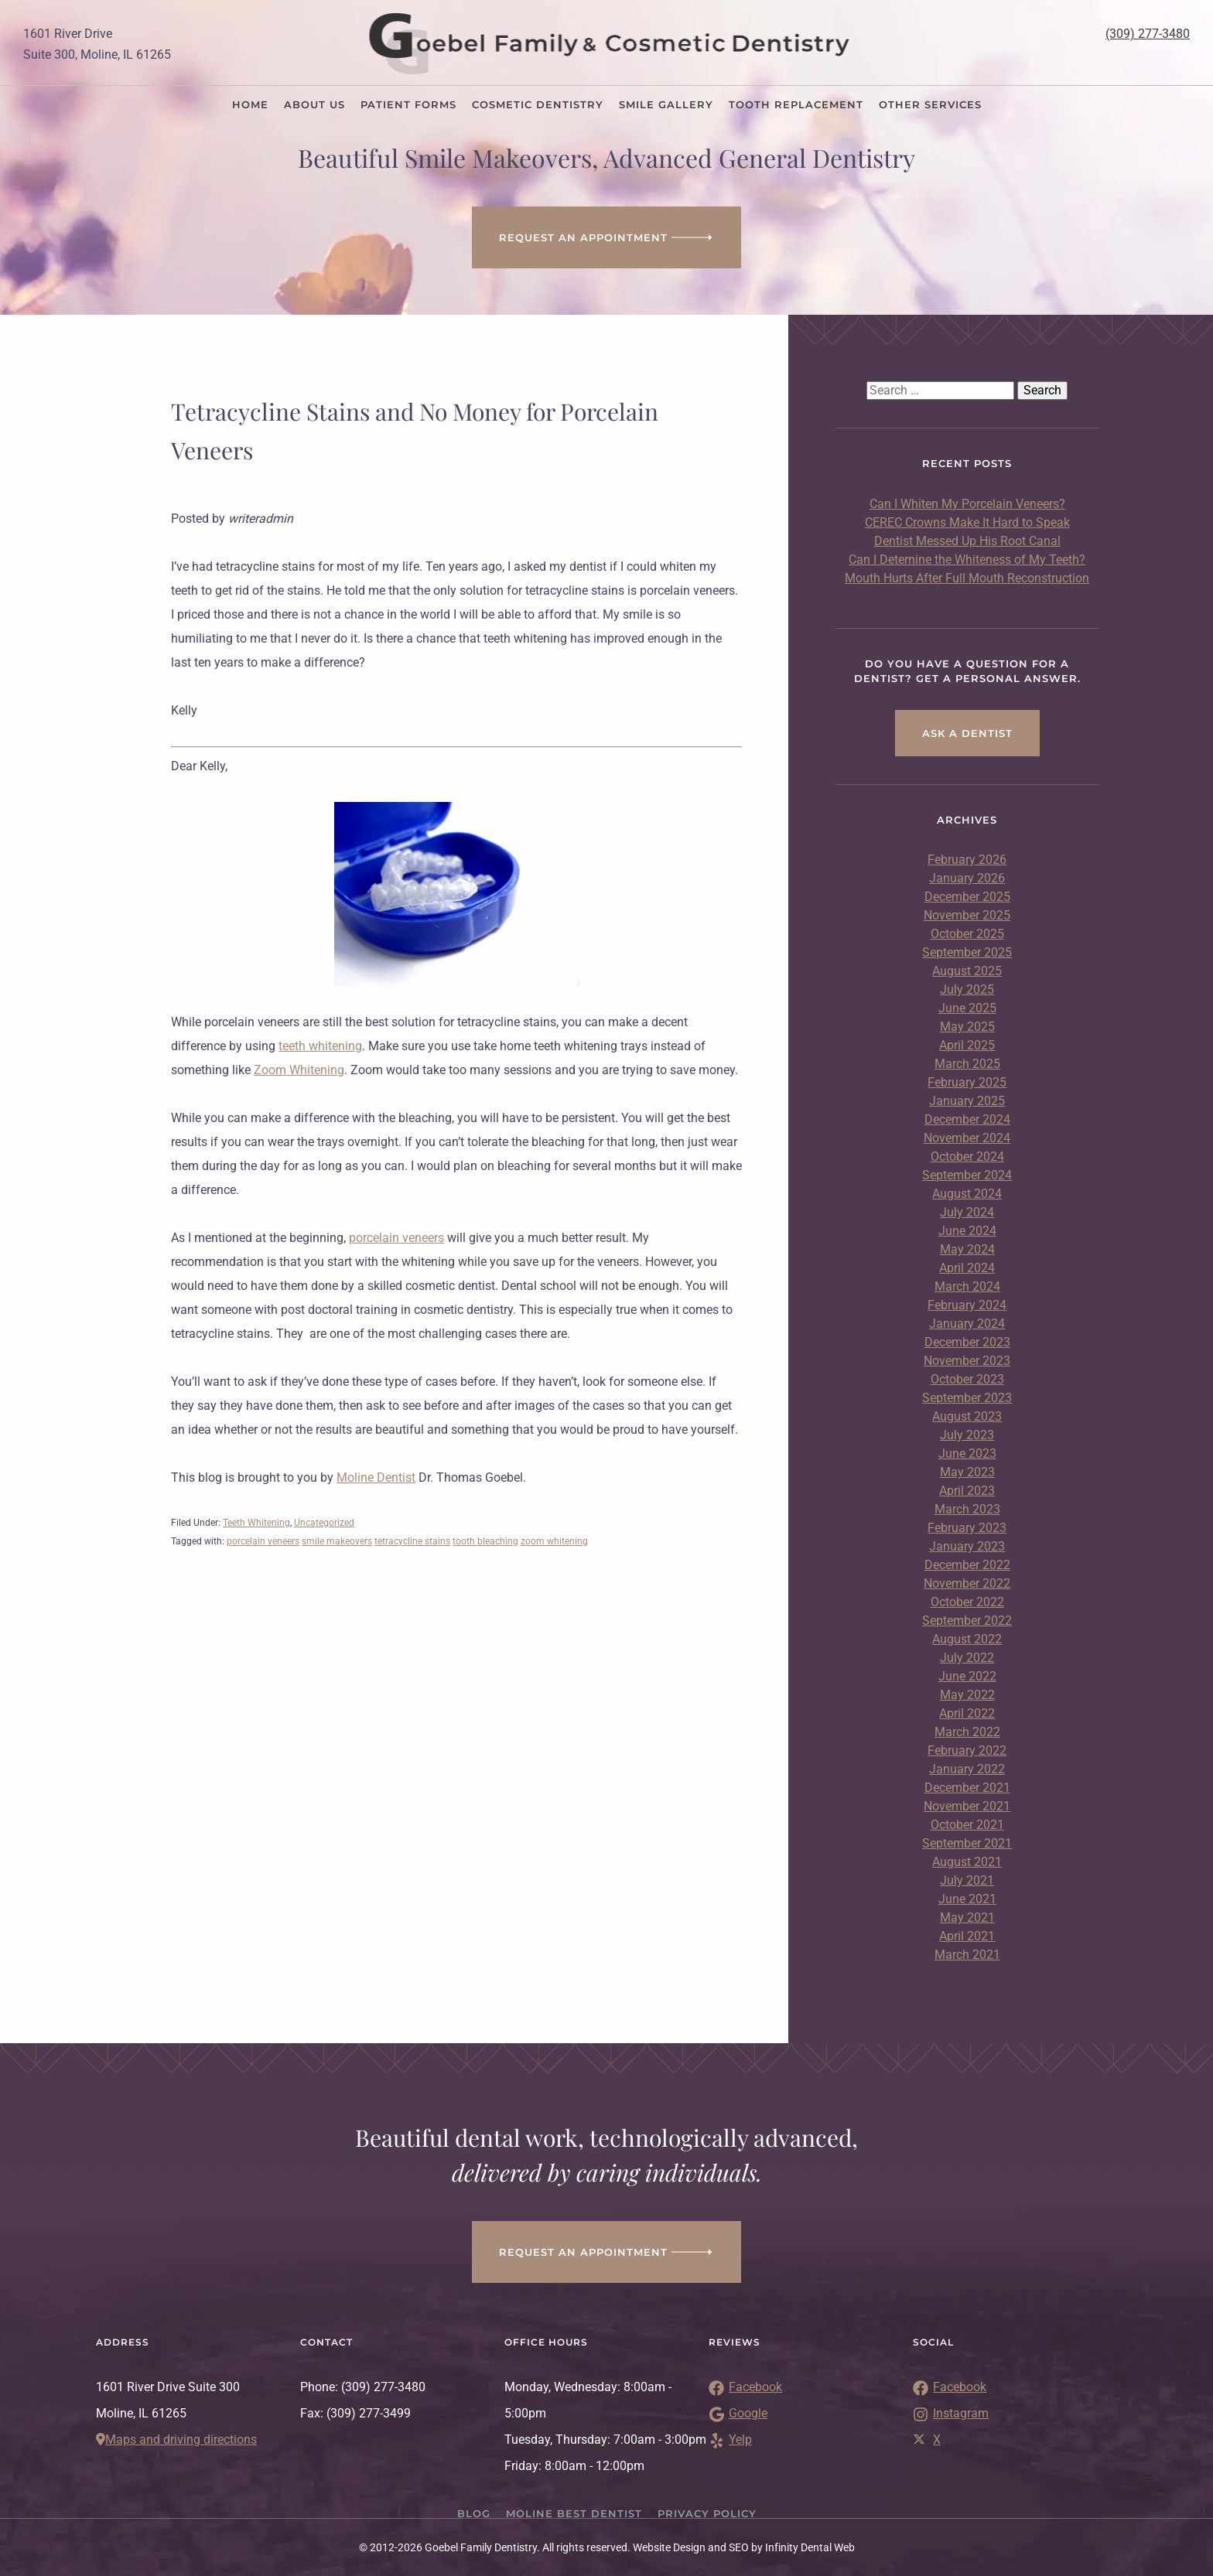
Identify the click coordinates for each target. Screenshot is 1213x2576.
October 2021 (967, 1824)
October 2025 (967, 933)
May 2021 (967, 1917)
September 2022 (967, 1620)
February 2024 (967, 1305)
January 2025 (967, 1101)
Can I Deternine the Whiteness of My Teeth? (967, 559)
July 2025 (967, 989)
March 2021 (967, 1954)
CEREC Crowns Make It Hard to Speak (967, 522)
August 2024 (967, 1193)
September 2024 (967, 1175)
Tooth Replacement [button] (796, 104)
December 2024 (967, 1119)
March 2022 (967, 1732)
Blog (473, 2513)
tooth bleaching (485, 1541)
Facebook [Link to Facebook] (949, 2387)
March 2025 (967, 1063)
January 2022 (967, 1769)
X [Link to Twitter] (927, 2439)
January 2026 (967, 878)
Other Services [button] (930, 104)
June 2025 (967, 1008)
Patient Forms (408, 104)
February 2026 (967, 859)
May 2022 (967, 1694)
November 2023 (967, 1360)
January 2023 (967, 1546)
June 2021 (967, 1899)
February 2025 (967, 1082)
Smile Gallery (666, 104)
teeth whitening (320, 1046)
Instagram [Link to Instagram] (951, 2413)
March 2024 (967, 1286)
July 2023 (967, 1435)
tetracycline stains (412, 1541)
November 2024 (967, 1138)
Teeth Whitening (256, 1522)
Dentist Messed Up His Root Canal (967, 541)
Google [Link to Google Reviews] (738, 2413)
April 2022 (967, 1713)
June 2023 (967, 1453)
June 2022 (967, 1676)
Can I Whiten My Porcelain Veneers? (967, 503)
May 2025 (967, 1026)
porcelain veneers (396, 1237)
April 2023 (967, 1490)
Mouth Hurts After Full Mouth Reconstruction (967, 578)
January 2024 (967, 1323)
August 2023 (967, 1416)
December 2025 (967, 896)
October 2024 (967, 1156)
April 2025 (967, 1045)
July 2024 (967, 1212)
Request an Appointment (606, 237)
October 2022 (967, 1602)
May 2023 (967, 1472)
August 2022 (967, 1639)
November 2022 (967, 1583)
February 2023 (967, 1527)
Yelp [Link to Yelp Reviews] (730, 2439)
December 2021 (967, 1787)
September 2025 (967, 952)
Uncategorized (324, 1522)
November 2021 (967, 1806)
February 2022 (967, 1750)
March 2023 (967, 1509)
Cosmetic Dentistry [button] (537, 104)
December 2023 (967, 1342)
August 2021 (967, 1861)
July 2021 (967, 1880)
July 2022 (967, 1657)
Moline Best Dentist (574, 2513)
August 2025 (967, 971)
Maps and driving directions (176, 2439)
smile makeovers (337, 1541)
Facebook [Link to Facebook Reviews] (745, 2387)
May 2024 (967, 1249)
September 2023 (967, 1397)
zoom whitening (554, 1541)
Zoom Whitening (299, 1070)
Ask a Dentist (967, 733)
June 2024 (967, 1230)
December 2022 (967, 1565)
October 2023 (967, 1379)
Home (250, 104)
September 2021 (967, 1843)
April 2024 (967, 1268)
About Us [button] (314, 104)
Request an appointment (606, 2252)
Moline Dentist (376, 1477)
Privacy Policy (707, 2513)
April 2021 (967, 1936)
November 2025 (967, 915)
